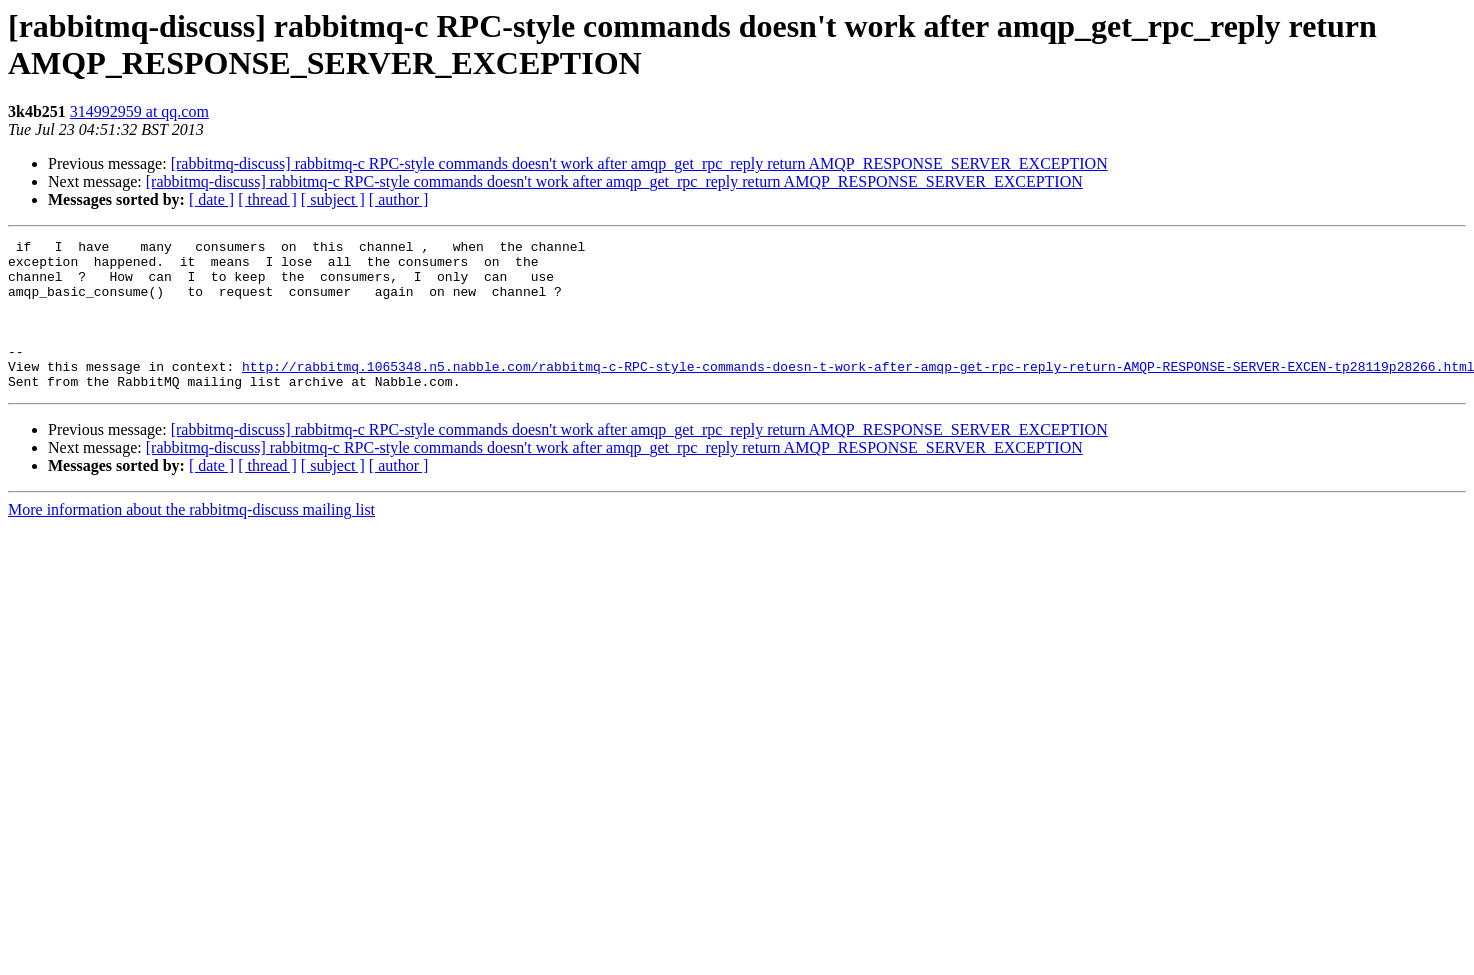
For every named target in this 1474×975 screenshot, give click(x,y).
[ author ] (399, 199)
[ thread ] (267, 199)
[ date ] (211, 199)
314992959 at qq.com (139, 111)
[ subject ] (333, 199)
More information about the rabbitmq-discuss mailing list (191, 539)
